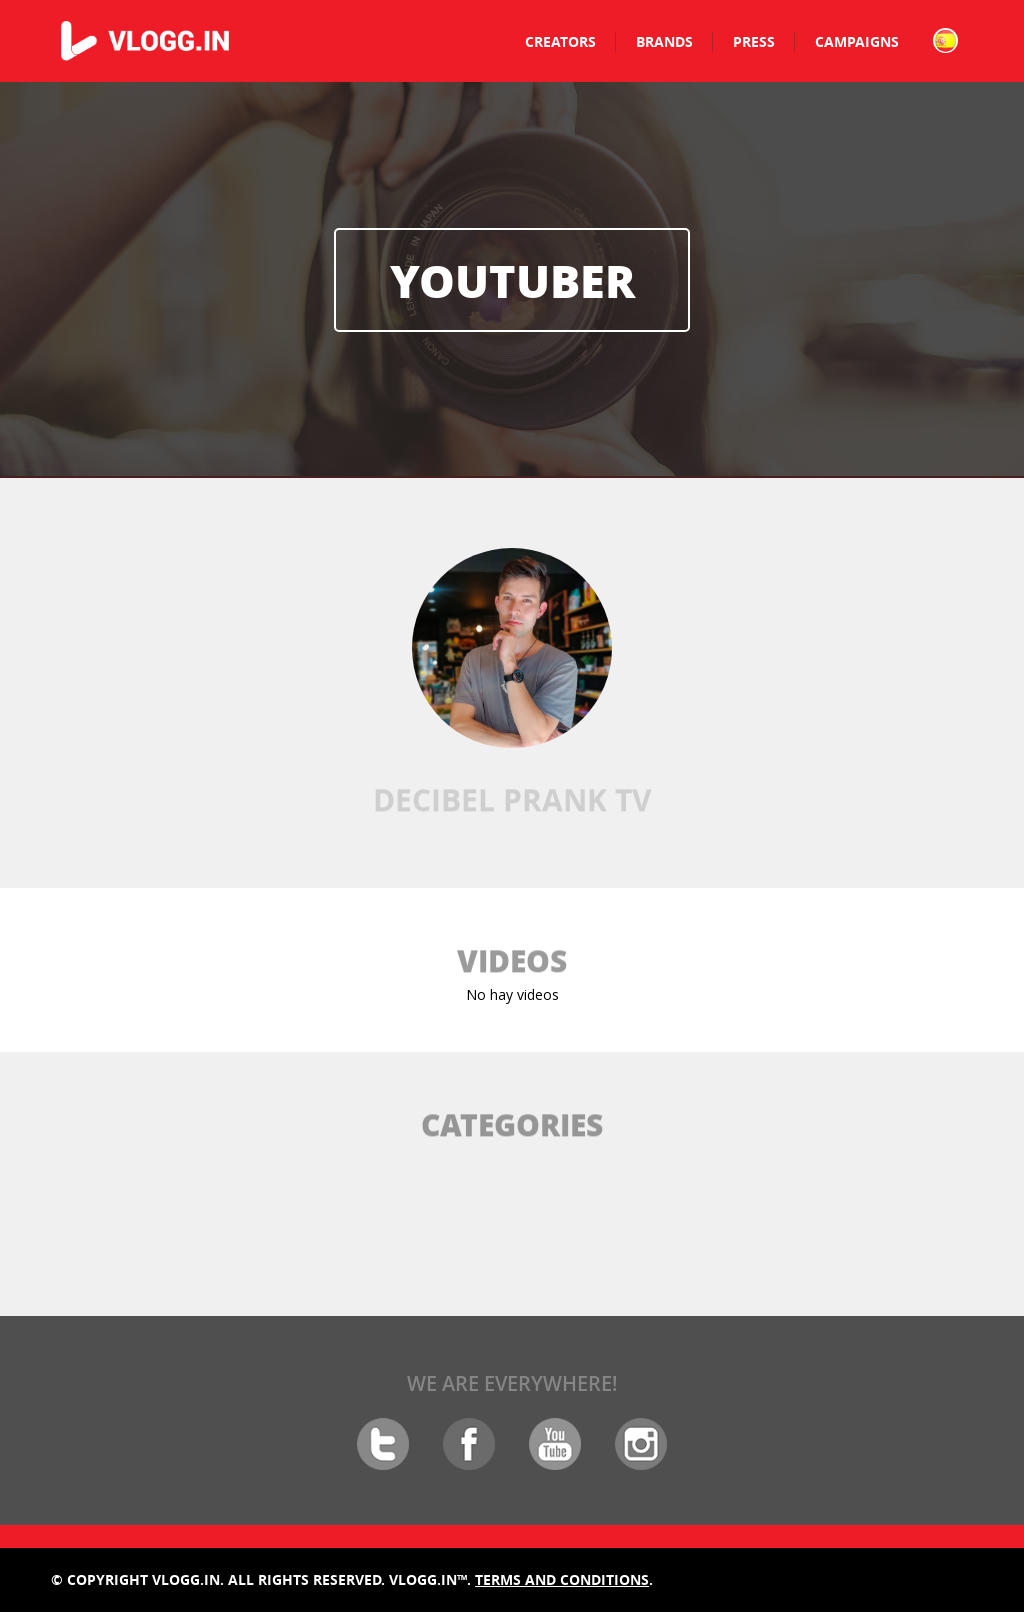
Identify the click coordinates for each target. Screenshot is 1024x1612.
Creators (560, 41)
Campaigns (857, 41)
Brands (664, 41)
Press (754, 41)
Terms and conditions (562, 1579)
